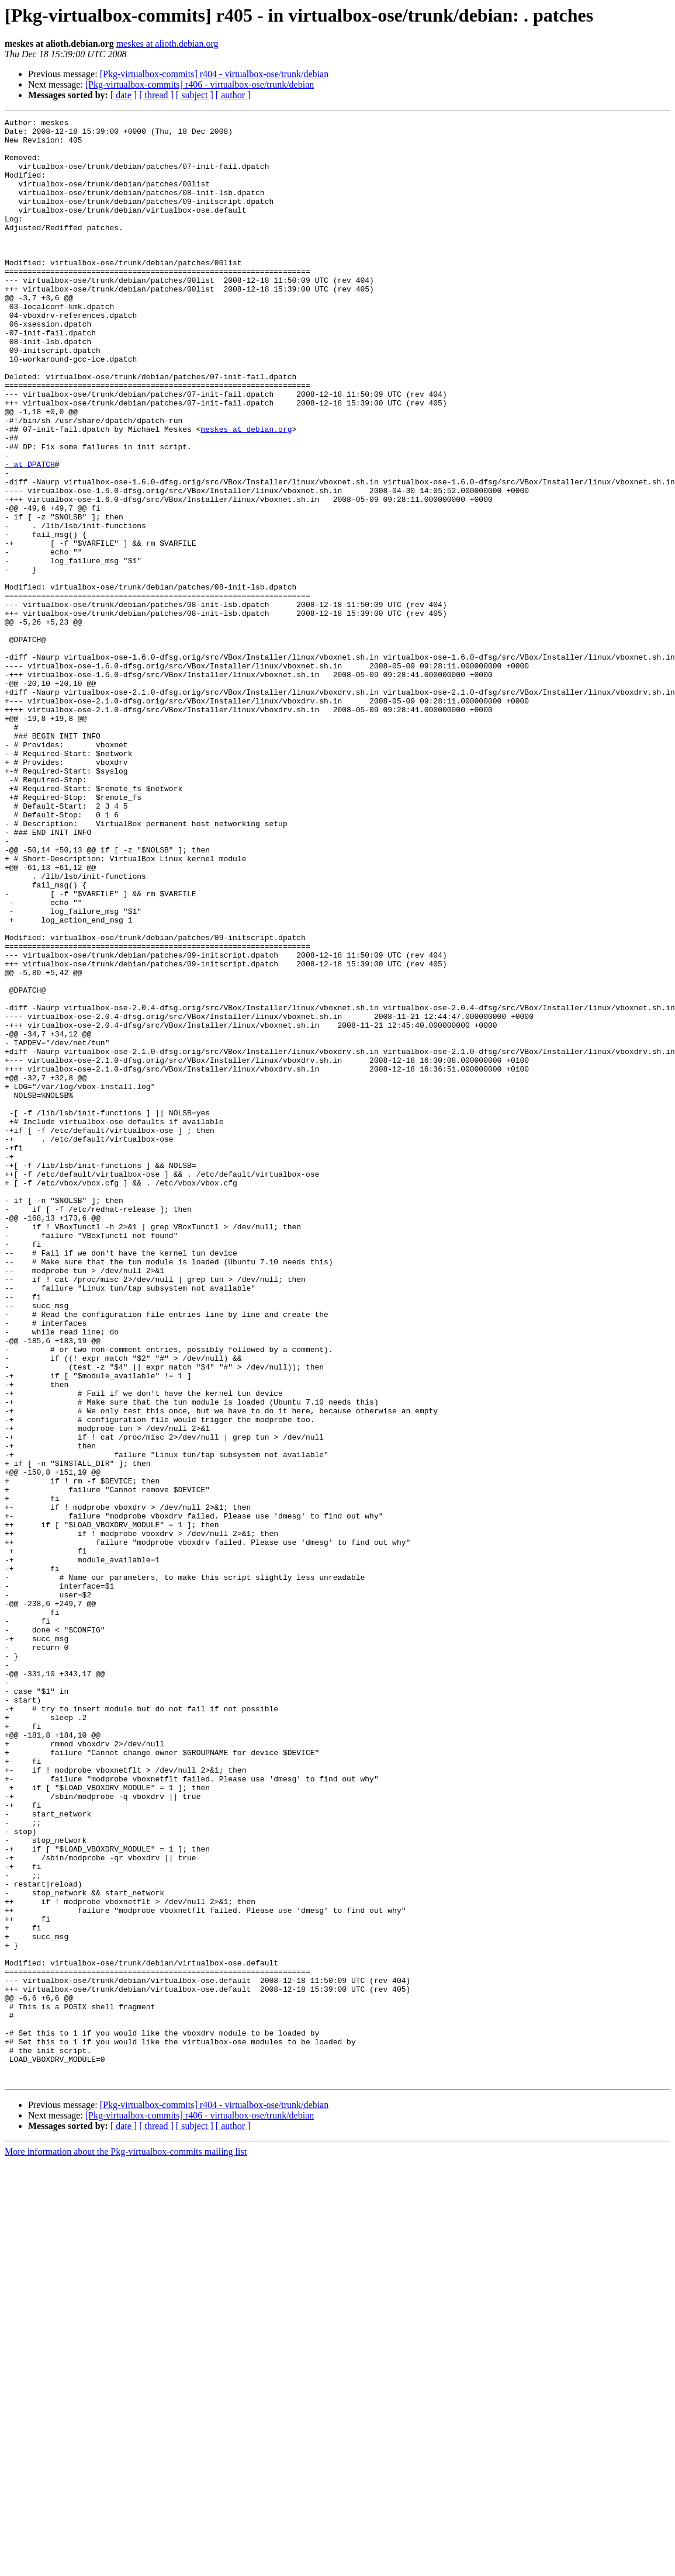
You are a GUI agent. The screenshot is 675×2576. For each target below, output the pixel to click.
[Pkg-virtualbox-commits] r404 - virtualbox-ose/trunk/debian (214, 74)
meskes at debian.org (246, 492)
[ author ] (233, 95)
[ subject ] (194, 95)
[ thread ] (156, 95)
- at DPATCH (30, 534)
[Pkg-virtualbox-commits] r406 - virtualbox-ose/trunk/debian (199, 84)
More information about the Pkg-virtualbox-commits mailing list (126, 2544)
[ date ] (123, 95)
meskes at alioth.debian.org (167, 43)
